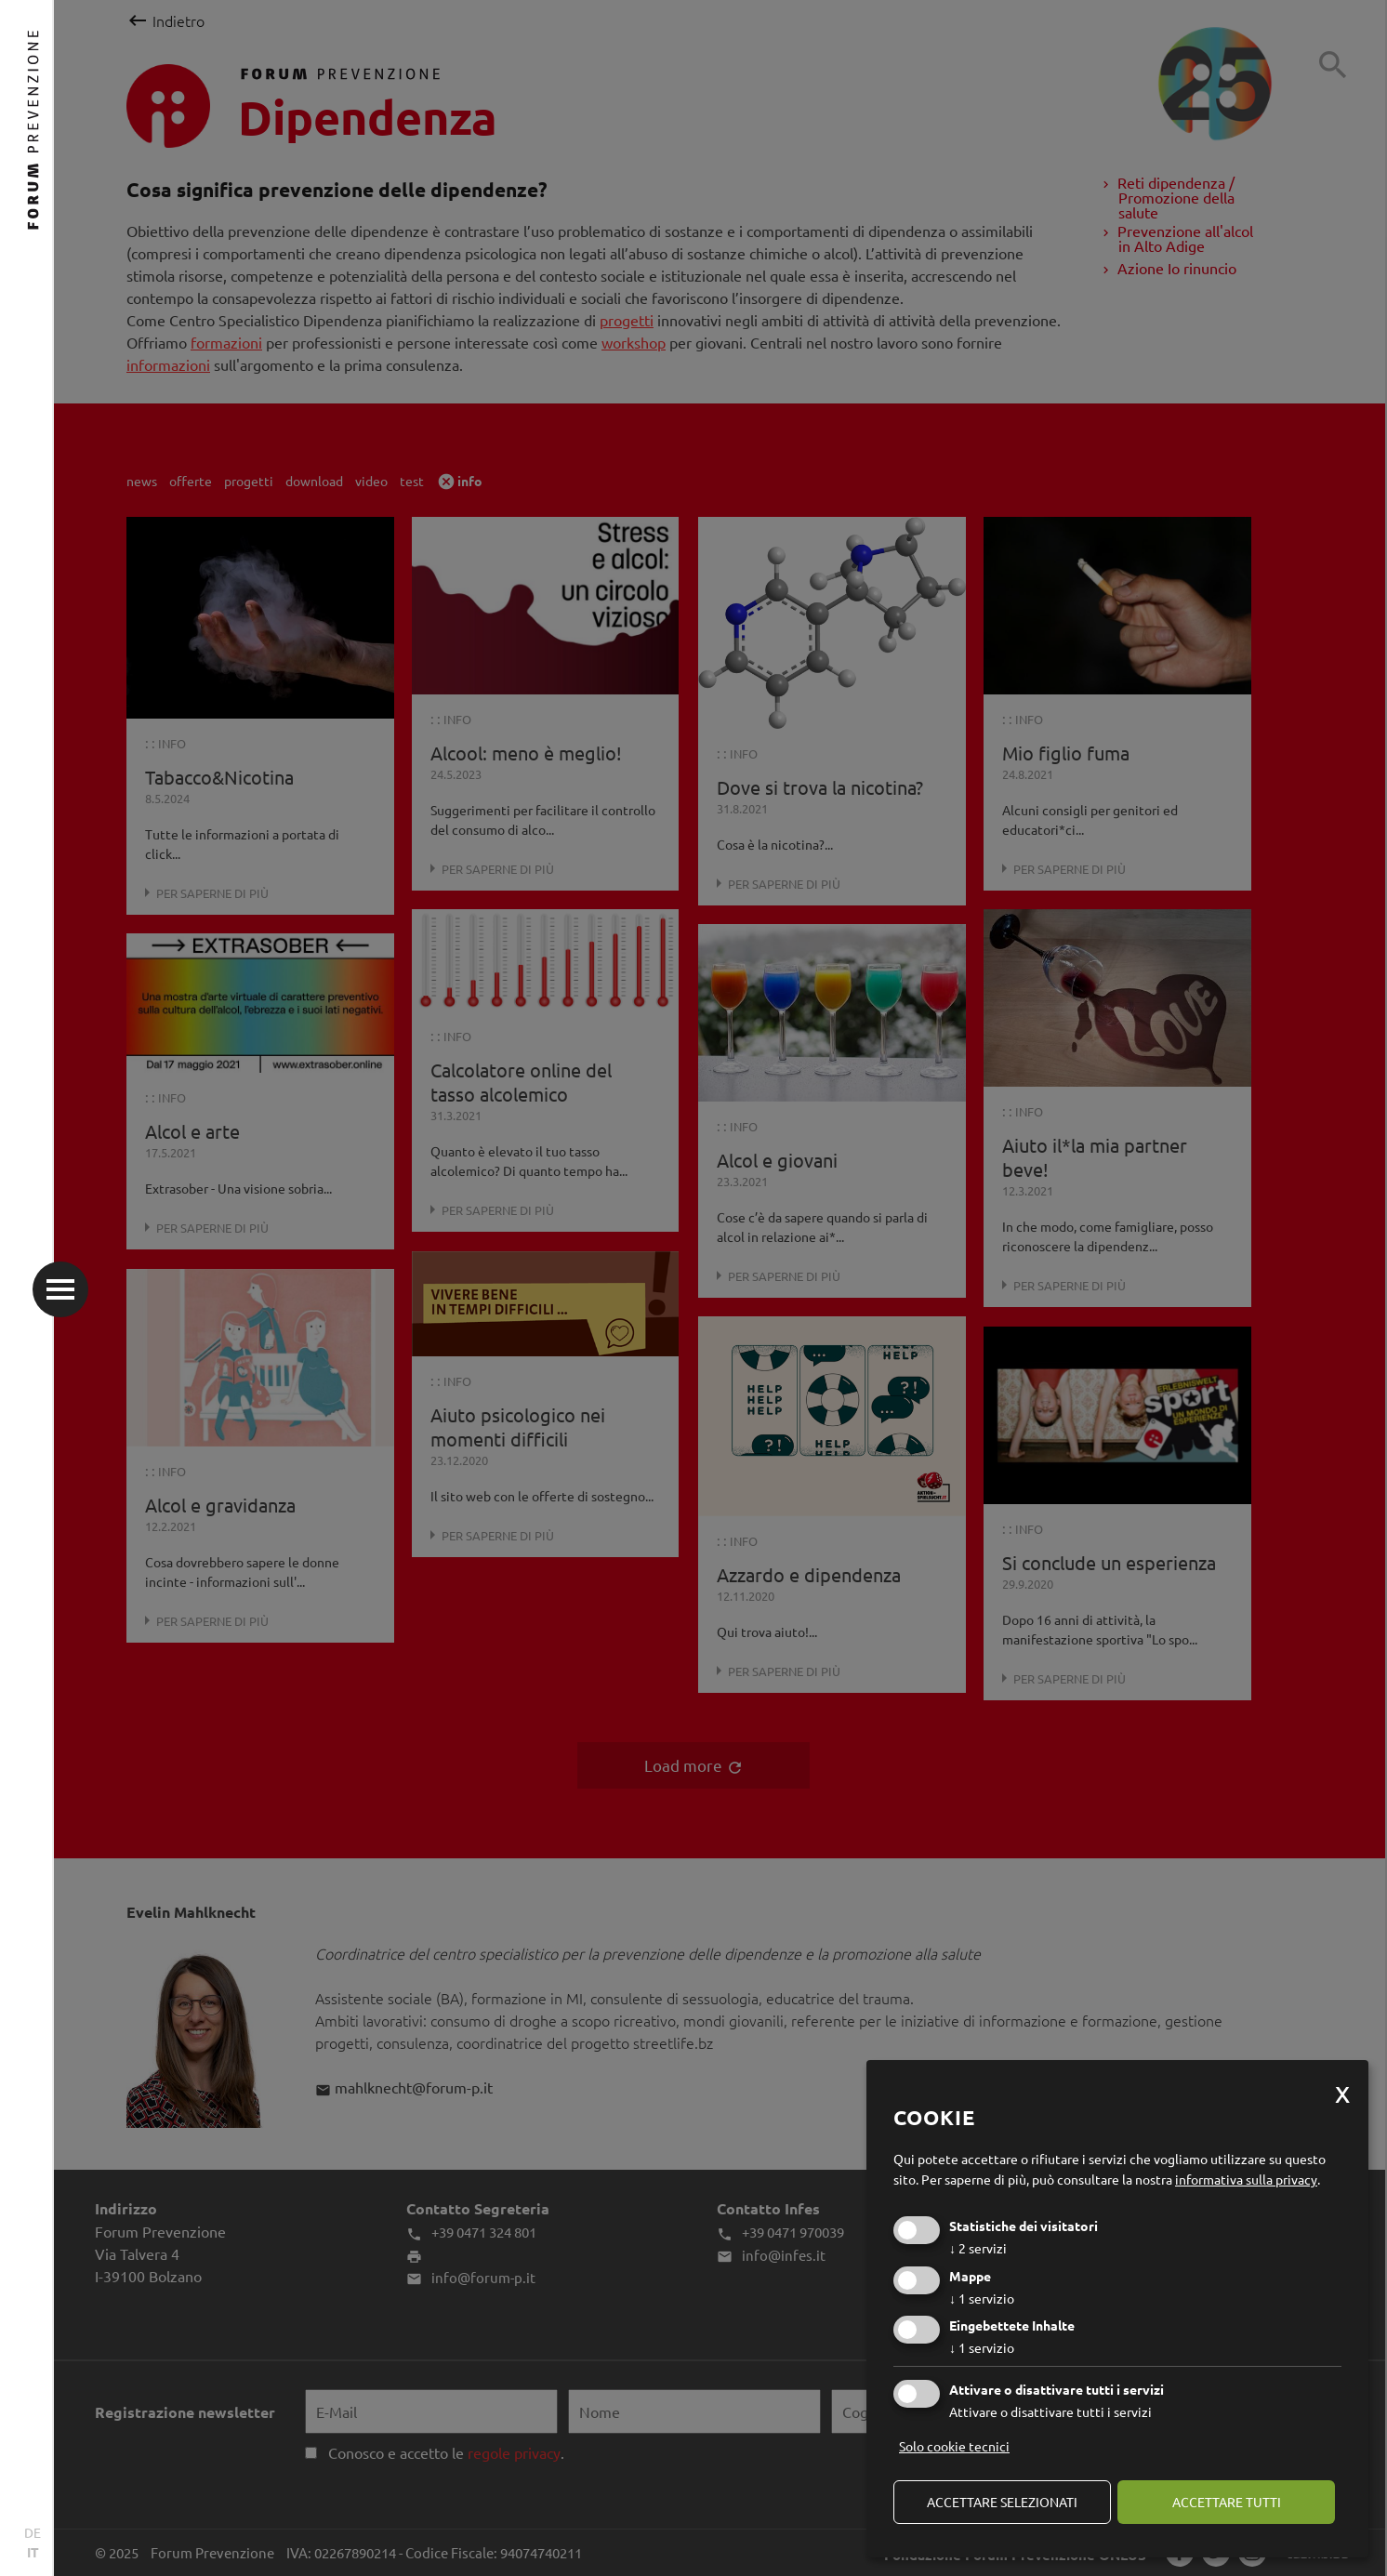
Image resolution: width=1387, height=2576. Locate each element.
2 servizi (978, 2247)
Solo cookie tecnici (954, 2445)
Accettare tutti (1226, 2501)
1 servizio (981, 2298)
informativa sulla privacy (1246, 2179)
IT (33, 2551)
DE (32, 2532)
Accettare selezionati (1002, 2501)
